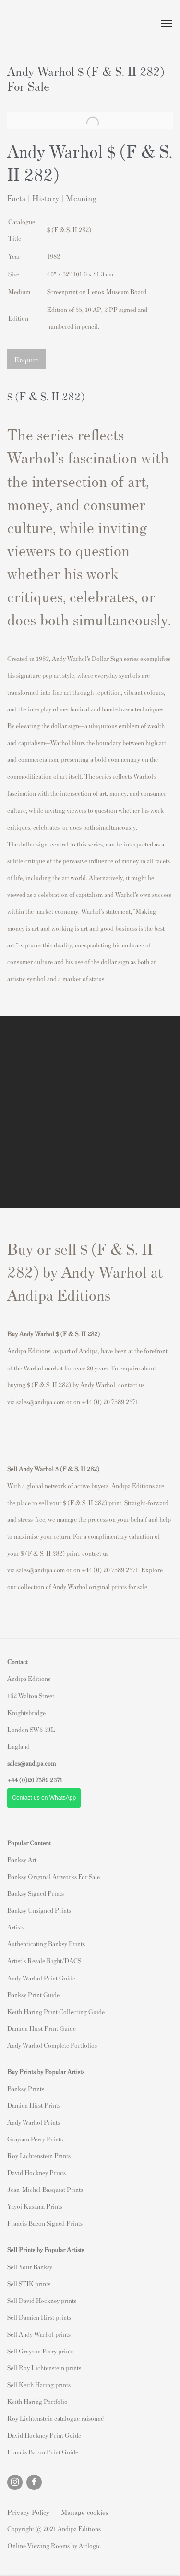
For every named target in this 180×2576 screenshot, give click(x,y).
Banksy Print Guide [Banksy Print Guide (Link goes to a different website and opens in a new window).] (33, 1995)
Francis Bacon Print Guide (42, 2452)
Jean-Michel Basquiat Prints (45, 2189)
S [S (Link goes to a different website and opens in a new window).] (9, 2267)
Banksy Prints (25, 2088)
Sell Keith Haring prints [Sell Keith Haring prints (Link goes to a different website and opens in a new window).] (39, 2384)
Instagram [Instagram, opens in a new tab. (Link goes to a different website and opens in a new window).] (15, 2482)
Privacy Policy (28, 2511)
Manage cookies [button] (84, 2511)
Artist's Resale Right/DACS (44, 1960)
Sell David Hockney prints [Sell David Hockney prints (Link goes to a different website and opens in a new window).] (41, 2300)
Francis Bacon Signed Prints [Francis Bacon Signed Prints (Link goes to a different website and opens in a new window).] (45, 2223)
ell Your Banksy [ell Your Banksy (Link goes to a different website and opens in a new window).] (31, 2267)
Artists (15, 1927)
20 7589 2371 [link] (44, 1780)
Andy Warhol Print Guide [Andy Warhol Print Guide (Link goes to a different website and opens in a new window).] (41, 1978)
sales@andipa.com (40, 1401)
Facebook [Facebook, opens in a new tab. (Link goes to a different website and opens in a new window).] (34, 2482)
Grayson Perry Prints (35, 2139)
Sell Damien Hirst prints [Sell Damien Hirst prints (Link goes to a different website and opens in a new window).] (39, 2317)
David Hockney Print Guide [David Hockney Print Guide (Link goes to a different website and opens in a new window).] (44, 2435)
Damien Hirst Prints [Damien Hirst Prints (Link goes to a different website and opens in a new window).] (33, 2105)
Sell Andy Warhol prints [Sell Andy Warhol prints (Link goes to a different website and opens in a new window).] (39, 2334)
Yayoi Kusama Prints (34, 2206)
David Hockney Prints (36, 2172)
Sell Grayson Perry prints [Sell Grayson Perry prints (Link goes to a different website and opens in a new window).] (40, 2351)
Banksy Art (21, 1859)
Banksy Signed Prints (35, 1893)
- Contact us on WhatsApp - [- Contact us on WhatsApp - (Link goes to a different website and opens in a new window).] (44, 1797)
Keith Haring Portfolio (37, 2401)
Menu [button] (165, 24)
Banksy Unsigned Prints (39, 1910)
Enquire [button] (26, 359)
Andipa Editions (40, 24)
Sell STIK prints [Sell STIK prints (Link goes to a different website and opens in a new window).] (28, 2283)
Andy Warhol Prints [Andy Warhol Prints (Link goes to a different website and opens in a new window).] (33, 2122)
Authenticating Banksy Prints (46, 1944)
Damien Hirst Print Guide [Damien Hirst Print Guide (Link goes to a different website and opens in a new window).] (41, 2028)
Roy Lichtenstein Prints (39, 2156)
